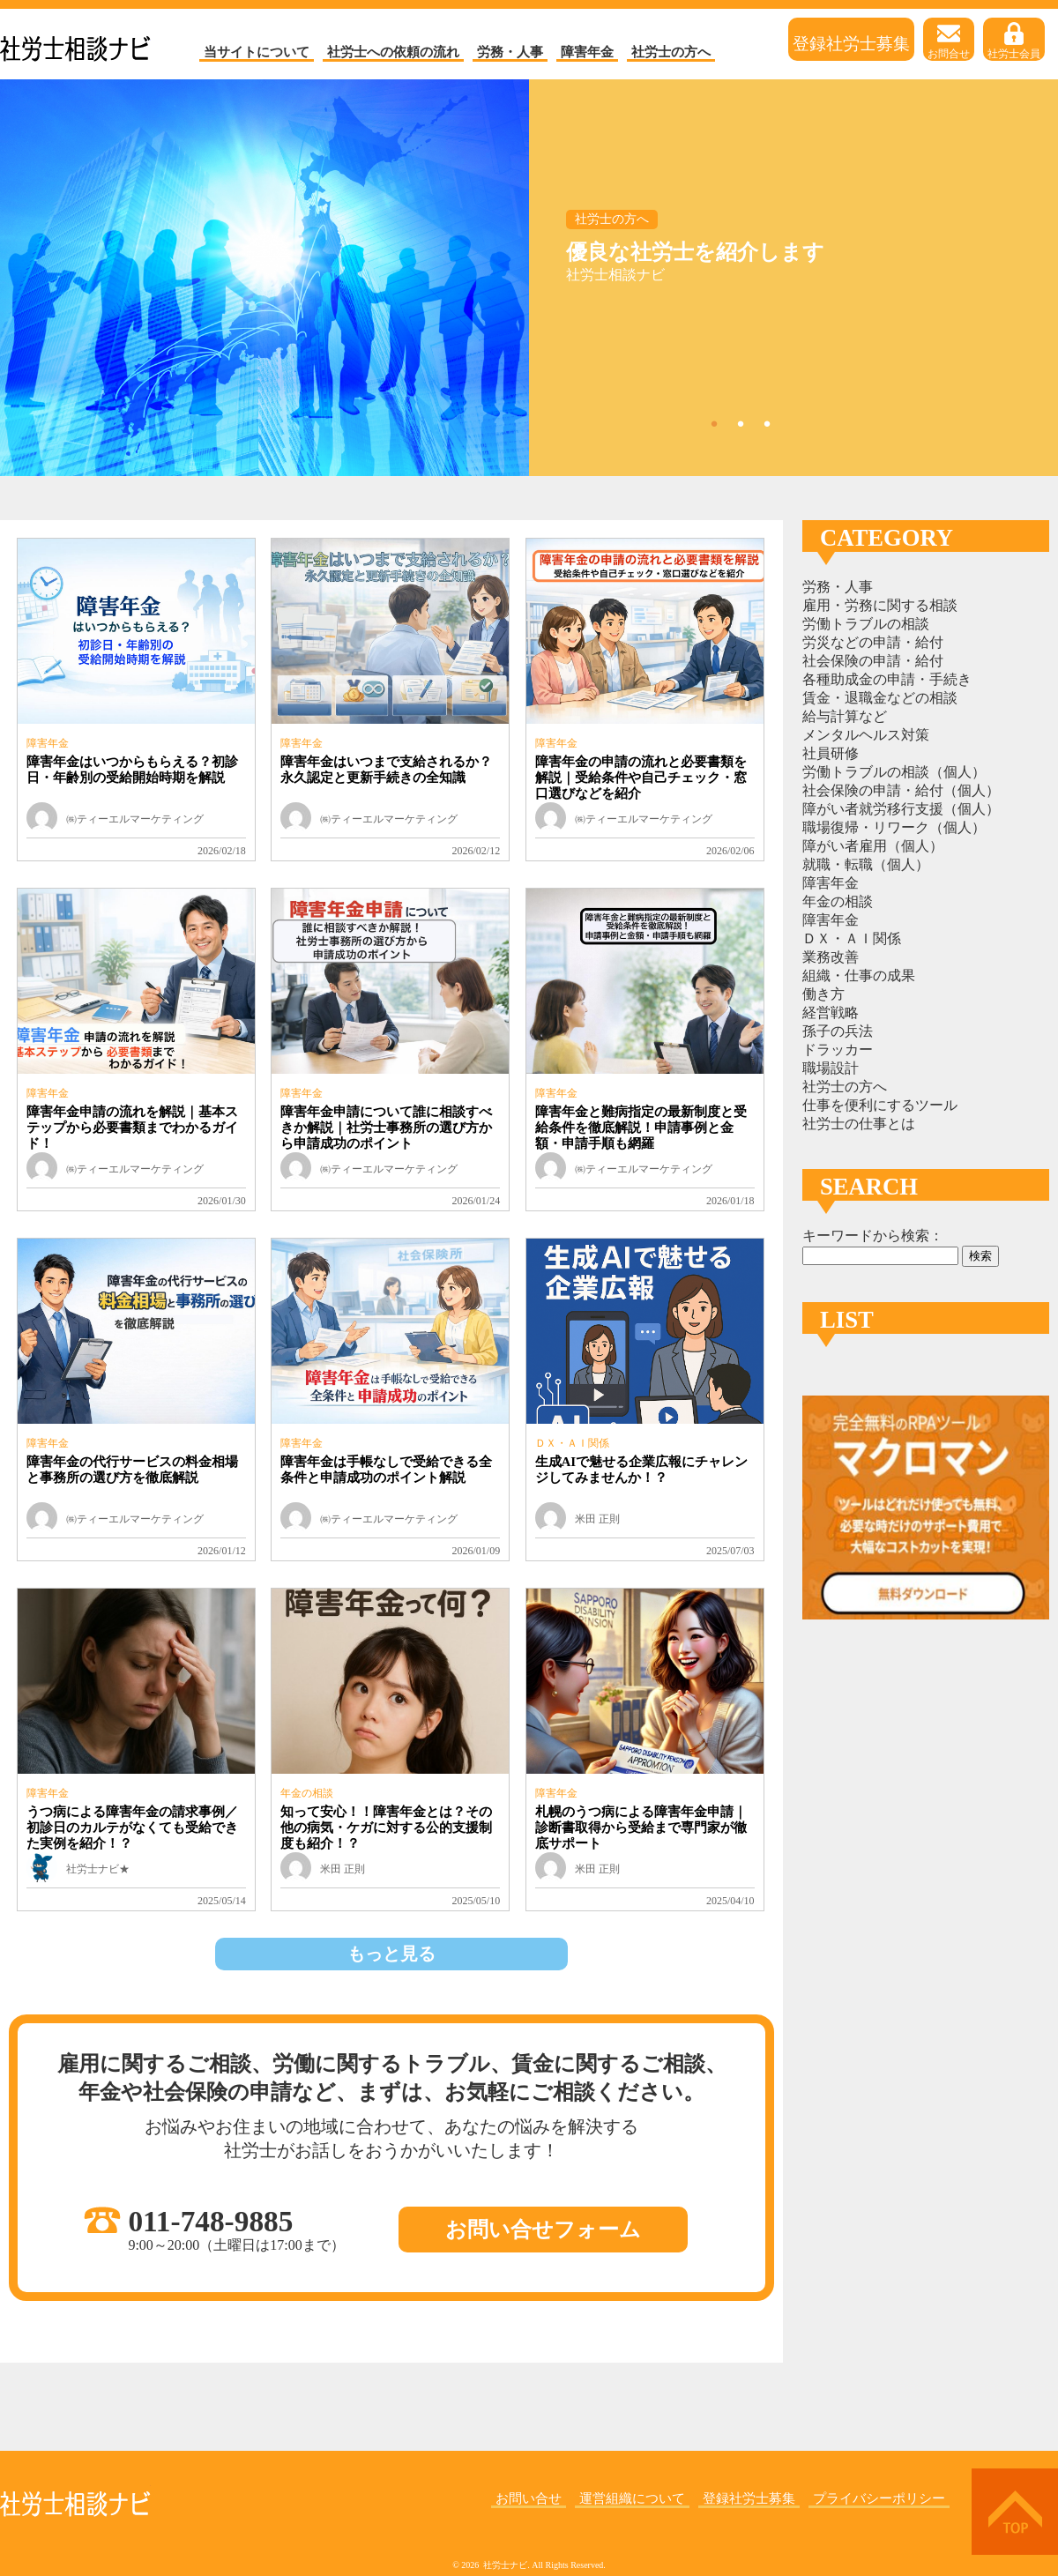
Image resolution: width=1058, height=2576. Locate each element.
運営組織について (632, 2498)
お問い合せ (528, 2498)
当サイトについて (256, 52)
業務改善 (830, 956)
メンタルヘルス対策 (865, 734)
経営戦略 (830, 1012)
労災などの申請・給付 (872, 642)
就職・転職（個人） (865, 864)
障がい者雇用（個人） (872, 845)
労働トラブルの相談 (865, 623)
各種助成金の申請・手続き (887, 679)
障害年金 (587, 52)
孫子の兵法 (837, 1031)
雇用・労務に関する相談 (879, 605)
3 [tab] (767, 423)
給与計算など (844, 716)
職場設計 (830, 1068)
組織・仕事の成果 (858, 975)
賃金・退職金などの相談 (879, 697)
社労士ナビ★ (98, 1869)
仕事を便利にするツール (879, 1105)
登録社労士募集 (851, 41)
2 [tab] (740, 423)
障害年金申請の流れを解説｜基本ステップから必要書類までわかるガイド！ (132, 1127)
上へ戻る (1015, 2511)
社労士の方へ (671, 52)
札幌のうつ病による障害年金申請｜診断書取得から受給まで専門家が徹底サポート (641, 1827)
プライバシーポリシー (879, 2498)
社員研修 (830, 753)
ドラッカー (837, 1049)
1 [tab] (714, 423)
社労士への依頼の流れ (393, 52)
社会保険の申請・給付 (872, 660)
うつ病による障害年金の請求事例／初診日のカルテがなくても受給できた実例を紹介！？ (132, 1827)
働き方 (823, 993)
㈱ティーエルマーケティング (135, 819)
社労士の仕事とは (858, 1123)
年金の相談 (306, 1793)
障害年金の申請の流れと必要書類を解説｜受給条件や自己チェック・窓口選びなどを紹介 (641, 777)
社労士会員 (1013, 41)
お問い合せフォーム (543, 2229)
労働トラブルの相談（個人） (894, 771)
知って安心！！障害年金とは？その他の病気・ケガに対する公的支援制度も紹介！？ (386, 1827)
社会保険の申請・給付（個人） (901, 790)
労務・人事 (510, 52)
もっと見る (391, 1953)
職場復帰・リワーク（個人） (894, 827)
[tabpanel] (529, 277)
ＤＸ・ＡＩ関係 (572, 1443)
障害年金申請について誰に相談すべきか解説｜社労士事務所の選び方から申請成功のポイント (386, 1127)
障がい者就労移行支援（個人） (901, 808)
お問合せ (949, 41)
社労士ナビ (75, 44)
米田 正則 (597, 1519)
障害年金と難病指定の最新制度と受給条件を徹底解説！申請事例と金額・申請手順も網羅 (641, 1127)
